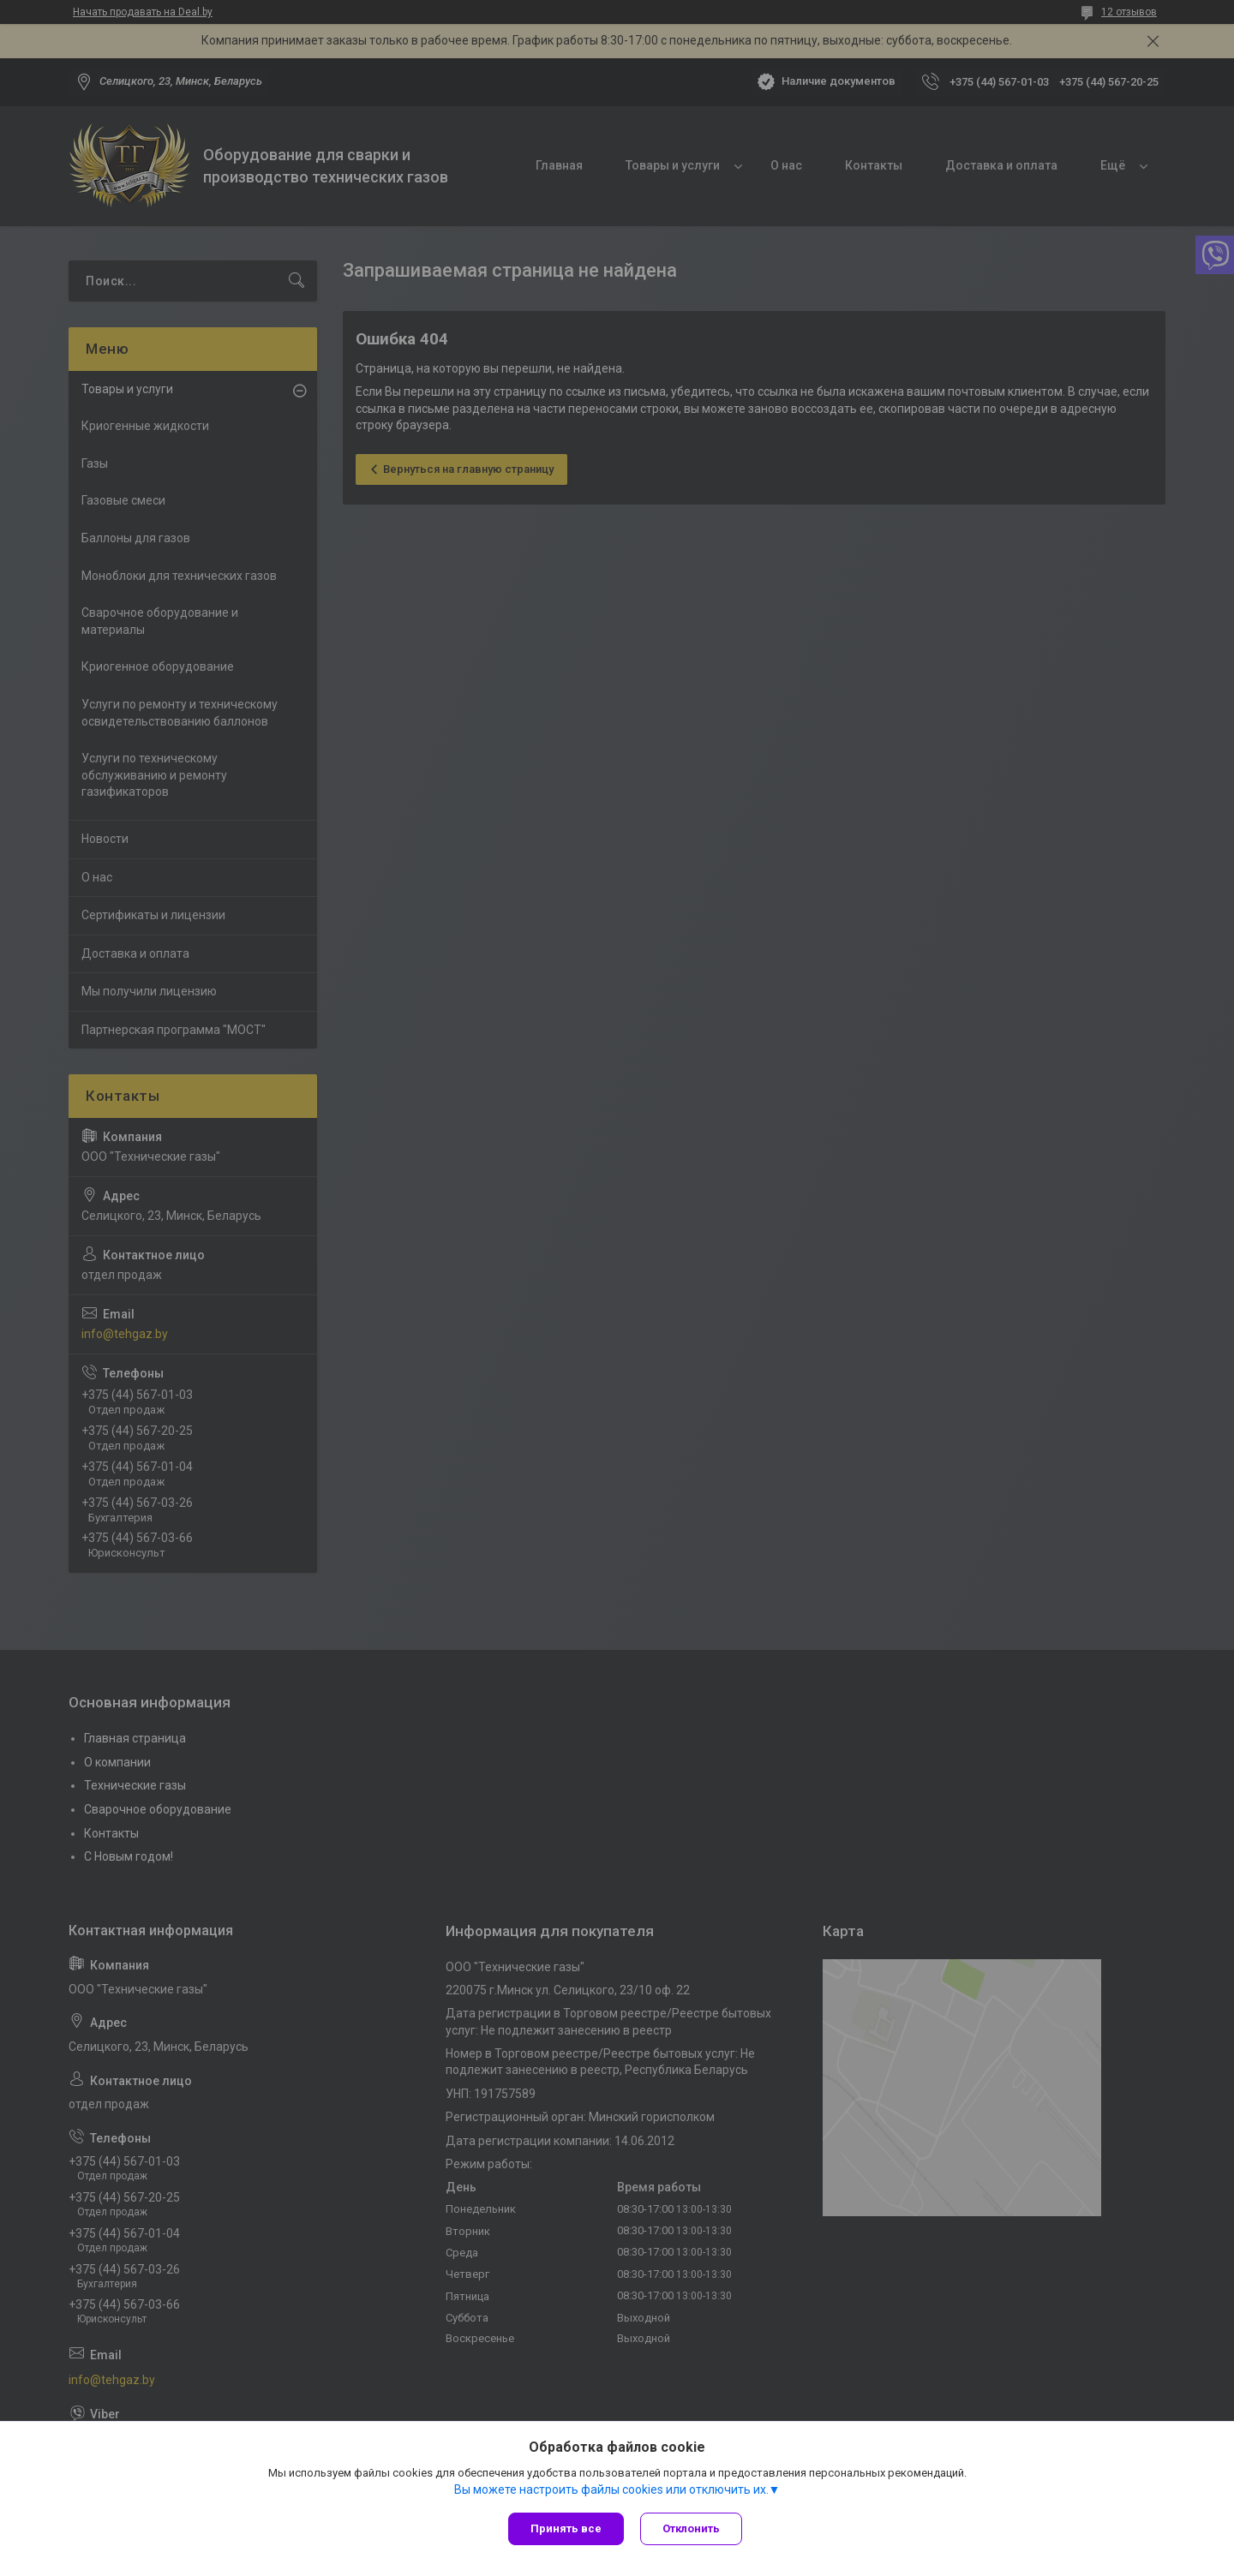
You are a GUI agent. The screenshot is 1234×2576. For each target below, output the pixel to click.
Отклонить (692, 2528)
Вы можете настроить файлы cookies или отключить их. (611, 2489)
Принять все (566, 2528)
